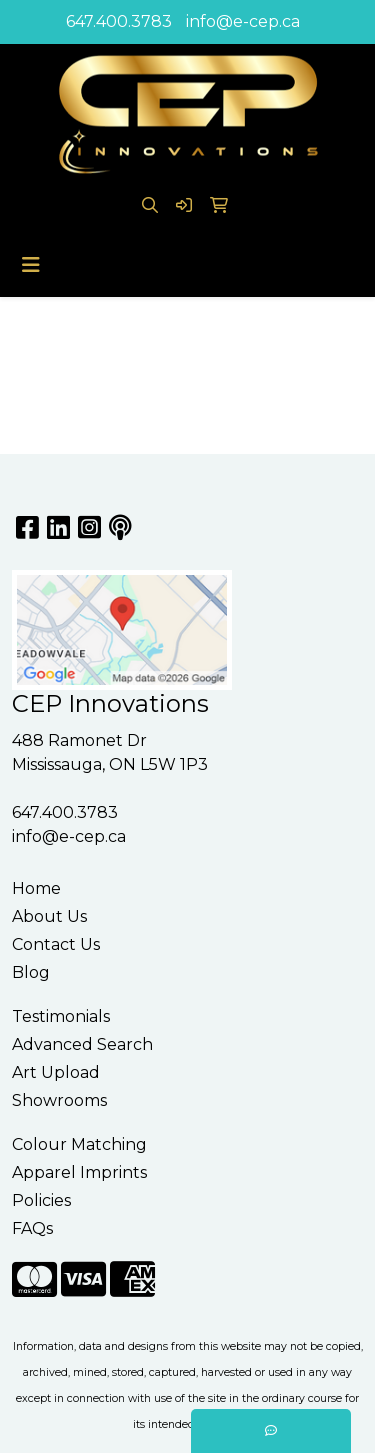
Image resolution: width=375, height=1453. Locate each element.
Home (36, 888)
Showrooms (59, 1100)
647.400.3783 (119, 21)
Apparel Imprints (79, 1172)
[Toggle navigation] (31, 265)
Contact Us (56, 944)
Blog (31, 972)
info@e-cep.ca (243, 21)
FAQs (32, 1228)
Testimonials (61, 1016)
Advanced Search (82, 1044)
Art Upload (56, 1072)
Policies (41, 1200)
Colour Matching (79, 1144)
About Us (49, 916)
